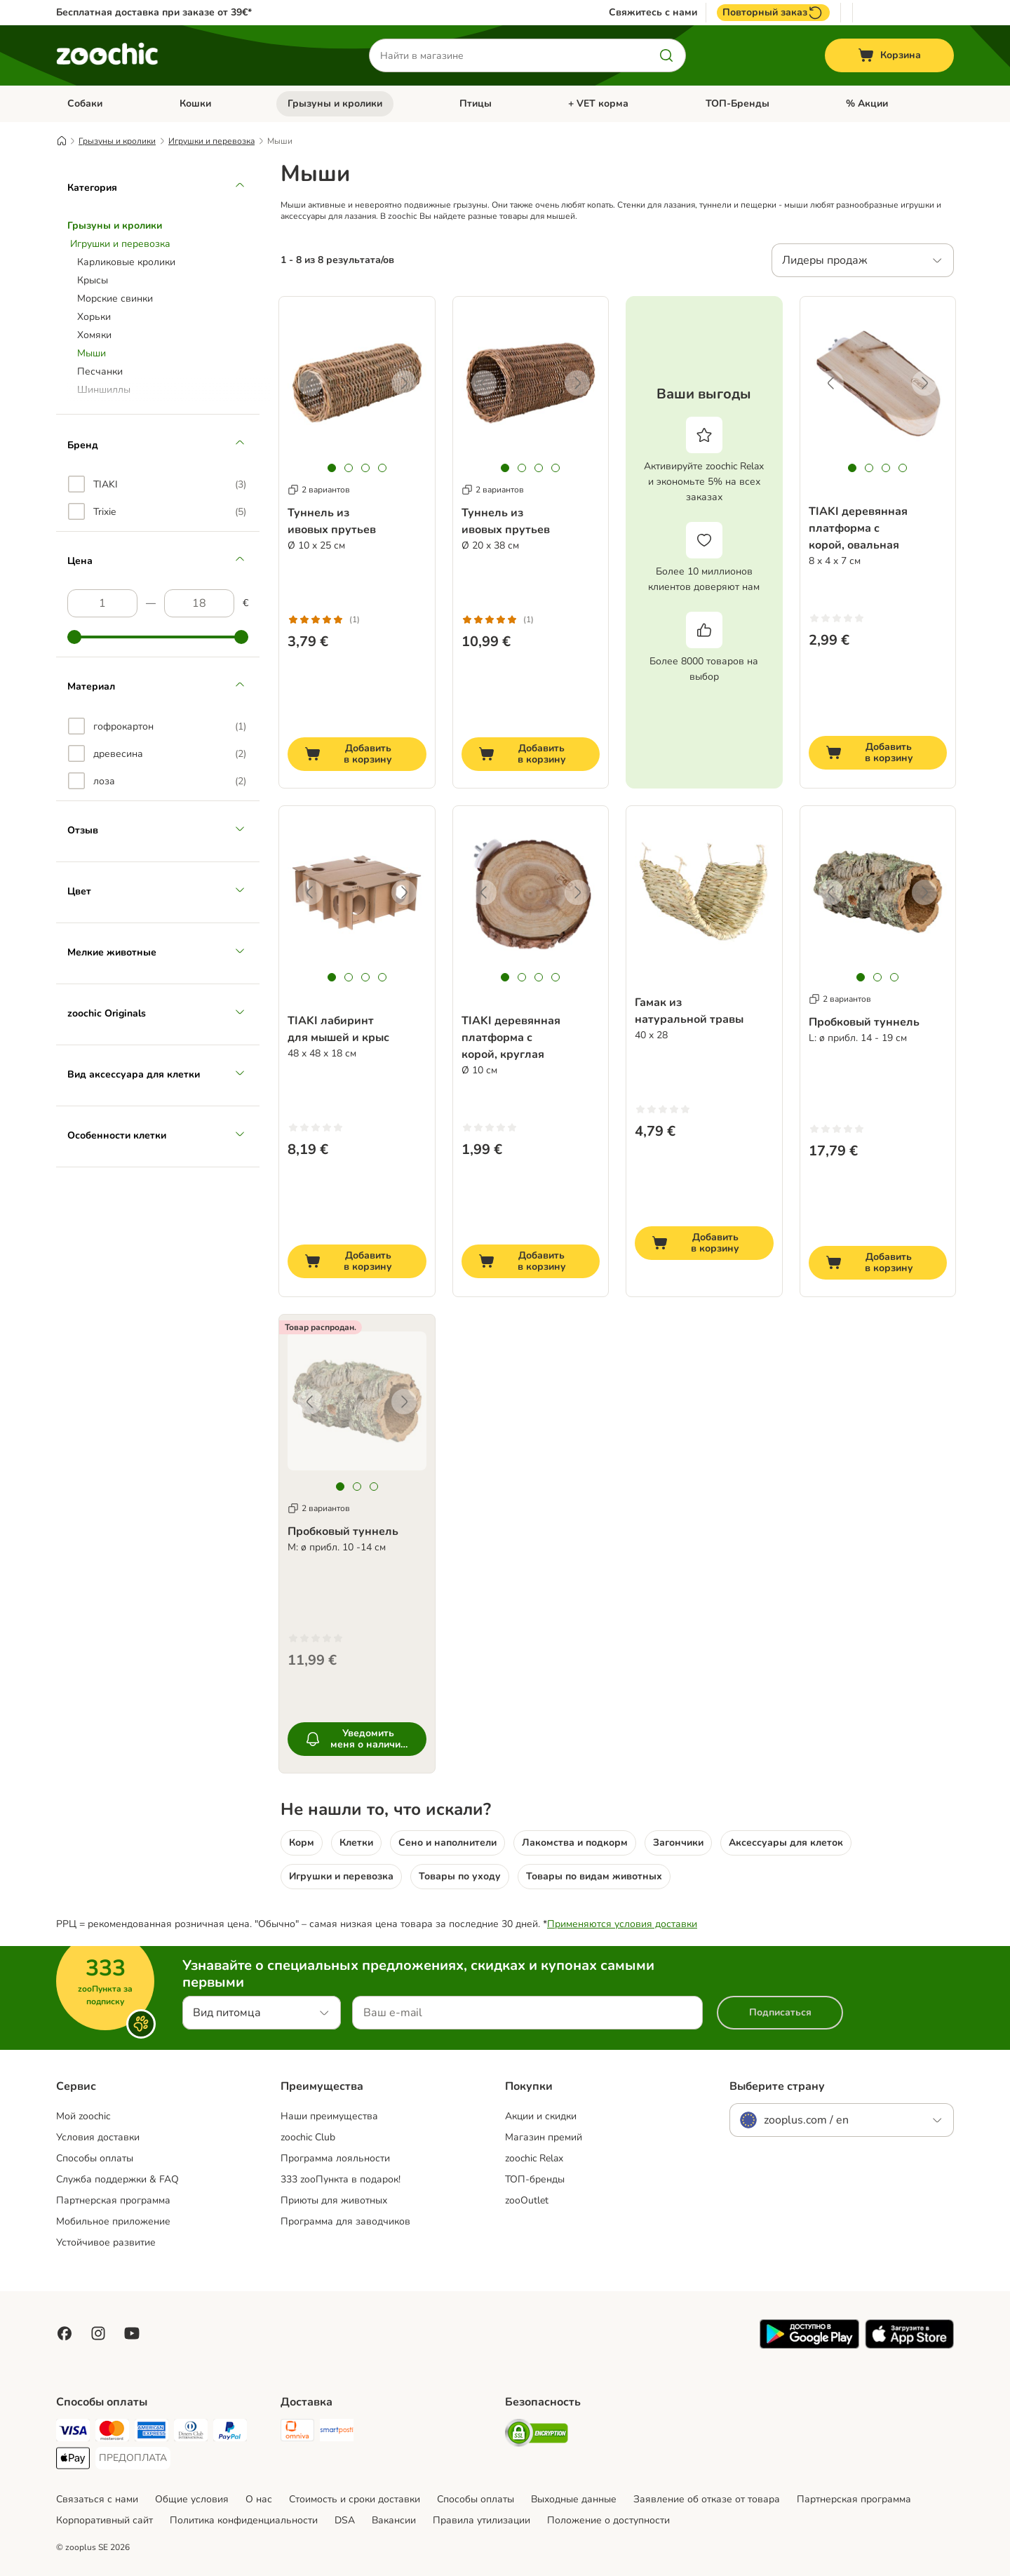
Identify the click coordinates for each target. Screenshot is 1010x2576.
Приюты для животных (334, 2200)
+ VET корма (598, 103)
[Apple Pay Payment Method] (73, 2460)
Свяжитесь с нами (653, 12)
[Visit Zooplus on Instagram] (98, 2333)
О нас (258, 2499)
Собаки (84, 103)
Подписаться (780, 2012)
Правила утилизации (481, 2520)
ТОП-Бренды (737, 103)
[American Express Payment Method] (151, 2432)
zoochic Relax (534, 2158)
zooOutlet (526, 2200)
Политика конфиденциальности (244, 2520)
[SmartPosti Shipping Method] (337, 2432)
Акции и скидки (541, 2116)
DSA (345, 2520)
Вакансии (394, 2520)
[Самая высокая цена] (199, 603)
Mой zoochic (83, 2116)
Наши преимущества (329, 2116)
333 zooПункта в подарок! (340, 2179)
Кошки (195, 103)
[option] (157, 484)
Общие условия (192, 2499)
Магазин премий (543, 2137)
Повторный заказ (773, 12)
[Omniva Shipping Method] (297, 2432)
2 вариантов (319, 489)
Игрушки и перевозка (211, 141)
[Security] (536, 2435)
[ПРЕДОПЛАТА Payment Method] (133, 2458)
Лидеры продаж (825, 260)
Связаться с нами (97, 2499)
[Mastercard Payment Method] (112, 2432)
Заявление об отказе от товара (706, 2499)
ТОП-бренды (535, 2179)
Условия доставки (98, 2137)
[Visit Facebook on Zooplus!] (64, 2333)
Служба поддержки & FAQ (117, 2179)
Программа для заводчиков (345, 2221)
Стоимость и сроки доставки (354, 2499)
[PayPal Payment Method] (230, 2432)
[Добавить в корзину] (357, 754)
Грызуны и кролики (335, 103)
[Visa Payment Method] (73, 2432)
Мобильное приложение (113, 2221)
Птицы (475, 103)
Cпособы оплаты (475, 2499)
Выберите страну (777, 2086)
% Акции (867, 103)
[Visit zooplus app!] (809, 2345)
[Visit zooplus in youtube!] (131, 2333)
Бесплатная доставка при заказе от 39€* (154, 12)
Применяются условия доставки (622, 1924)
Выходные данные (574, 2499)
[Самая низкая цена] (102, 603)
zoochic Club (308, 2137)
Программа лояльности (335, 2158)
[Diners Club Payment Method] (191, 2432)
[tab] (332, 468)
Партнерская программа (113, 2200)
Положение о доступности (608, 2520)
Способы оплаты (94, 2158)
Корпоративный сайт (104, 2520)
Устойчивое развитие (106, 2242)
